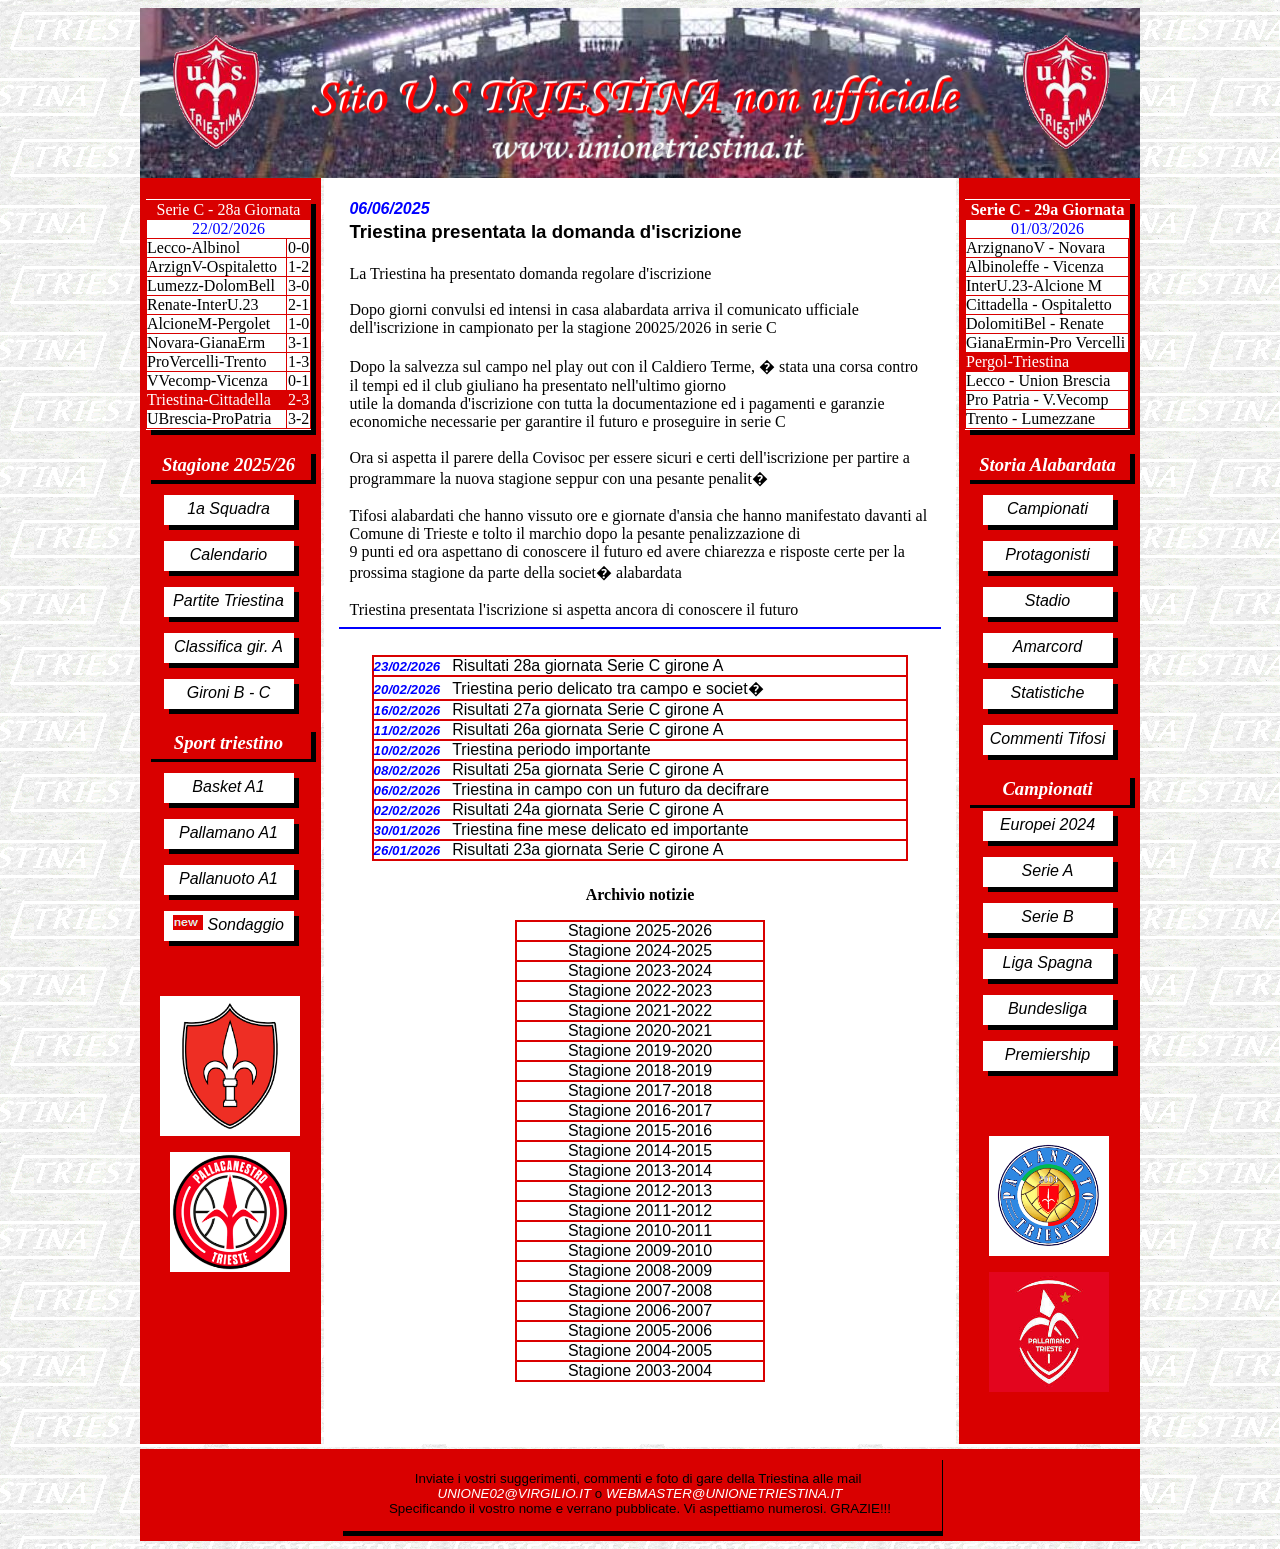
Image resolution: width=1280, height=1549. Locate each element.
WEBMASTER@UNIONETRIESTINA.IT (724, 1493)
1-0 (298, 323)
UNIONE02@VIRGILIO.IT (516, 1493)
